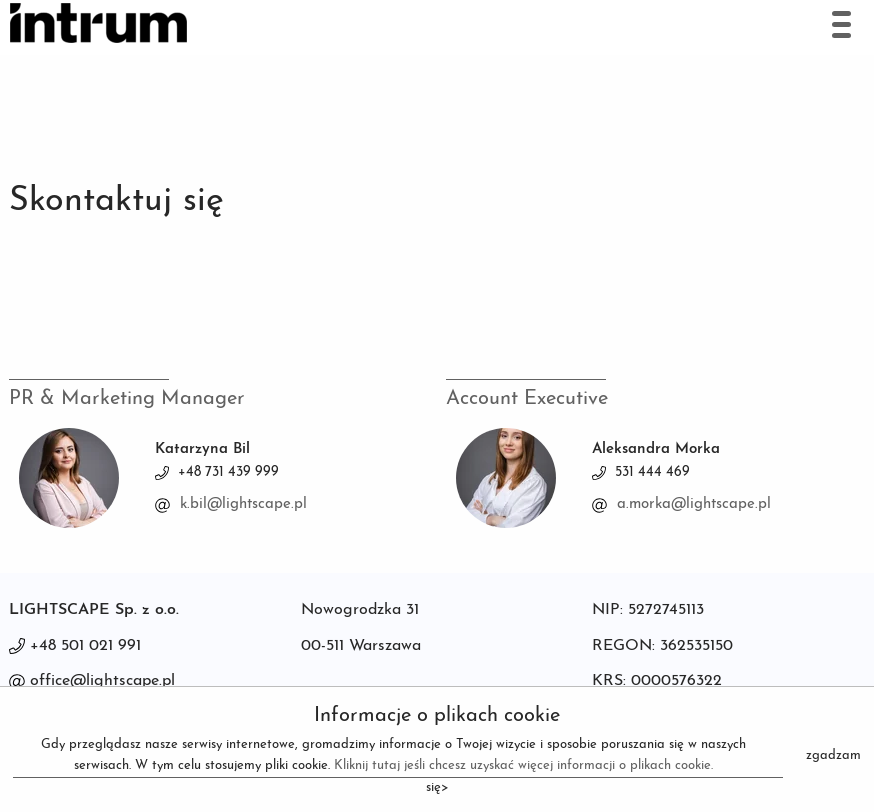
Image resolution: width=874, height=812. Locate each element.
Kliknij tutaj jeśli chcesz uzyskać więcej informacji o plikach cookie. (523, 765)
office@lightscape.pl (102, 681)
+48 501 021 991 (85, 646)
